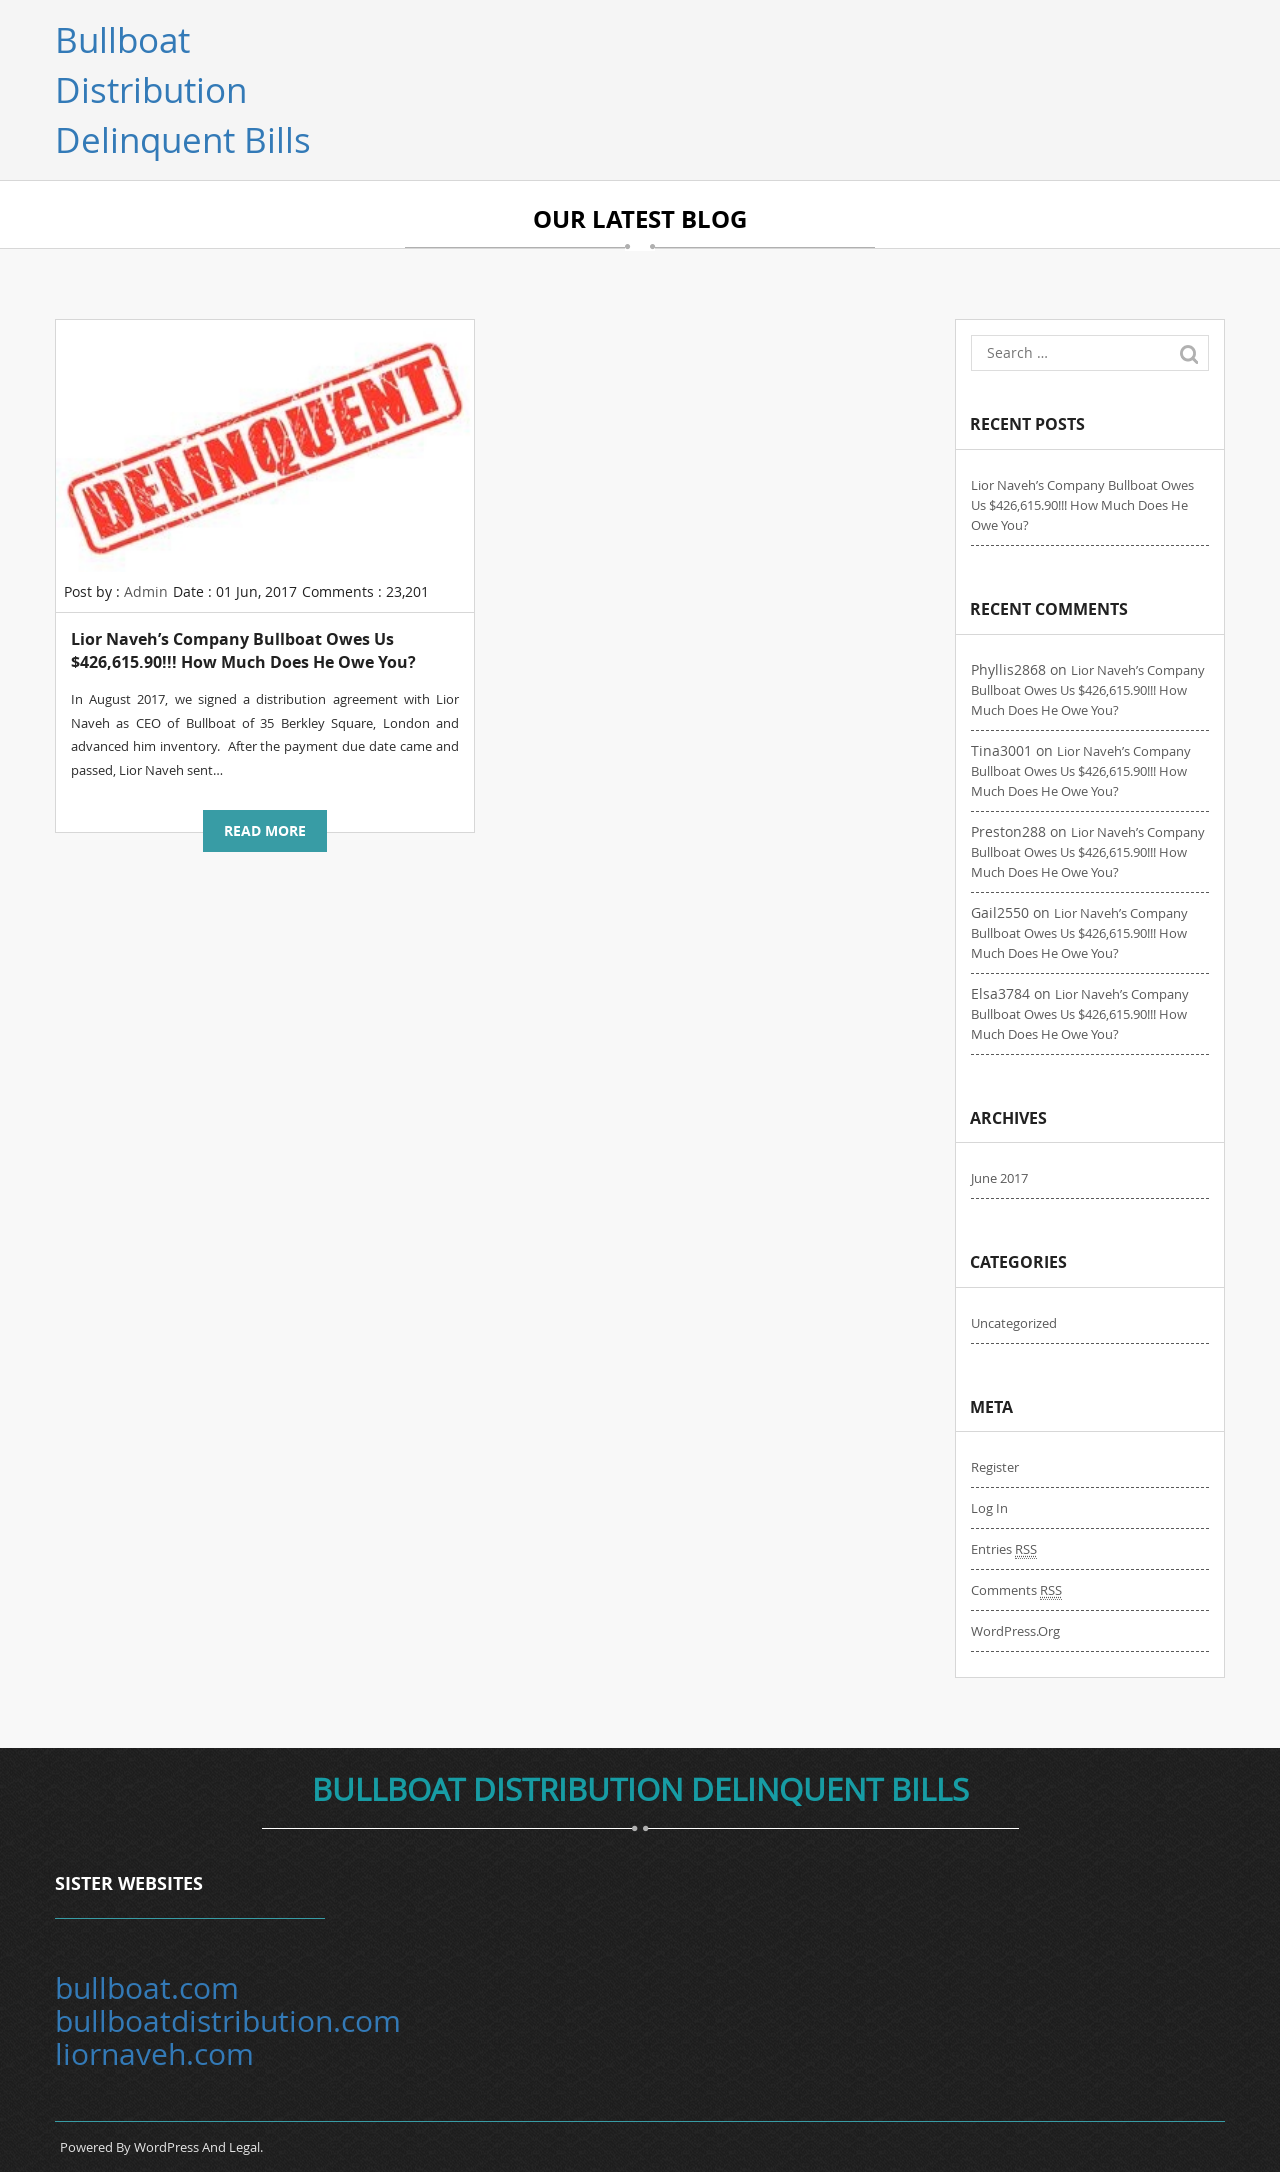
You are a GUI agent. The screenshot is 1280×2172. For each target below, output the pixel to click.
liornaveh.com (154, 2054)
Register (995, 1467)
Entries (1004, 1549)
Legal (244, 2147)
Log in (989, 1508)
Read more (265, 830)
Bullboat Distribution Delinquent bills (183, 89)
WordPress (166, 2147)
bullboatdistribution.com (228, 2021)
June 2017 (999, 1178)
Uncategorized (1014, 1323)
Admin (146, 591)
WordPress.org (1015, 1631)
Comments (1016, 1590)
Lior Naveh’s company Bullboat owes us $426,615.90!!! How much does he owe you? (243, 650)
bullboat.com (147, 1988)
